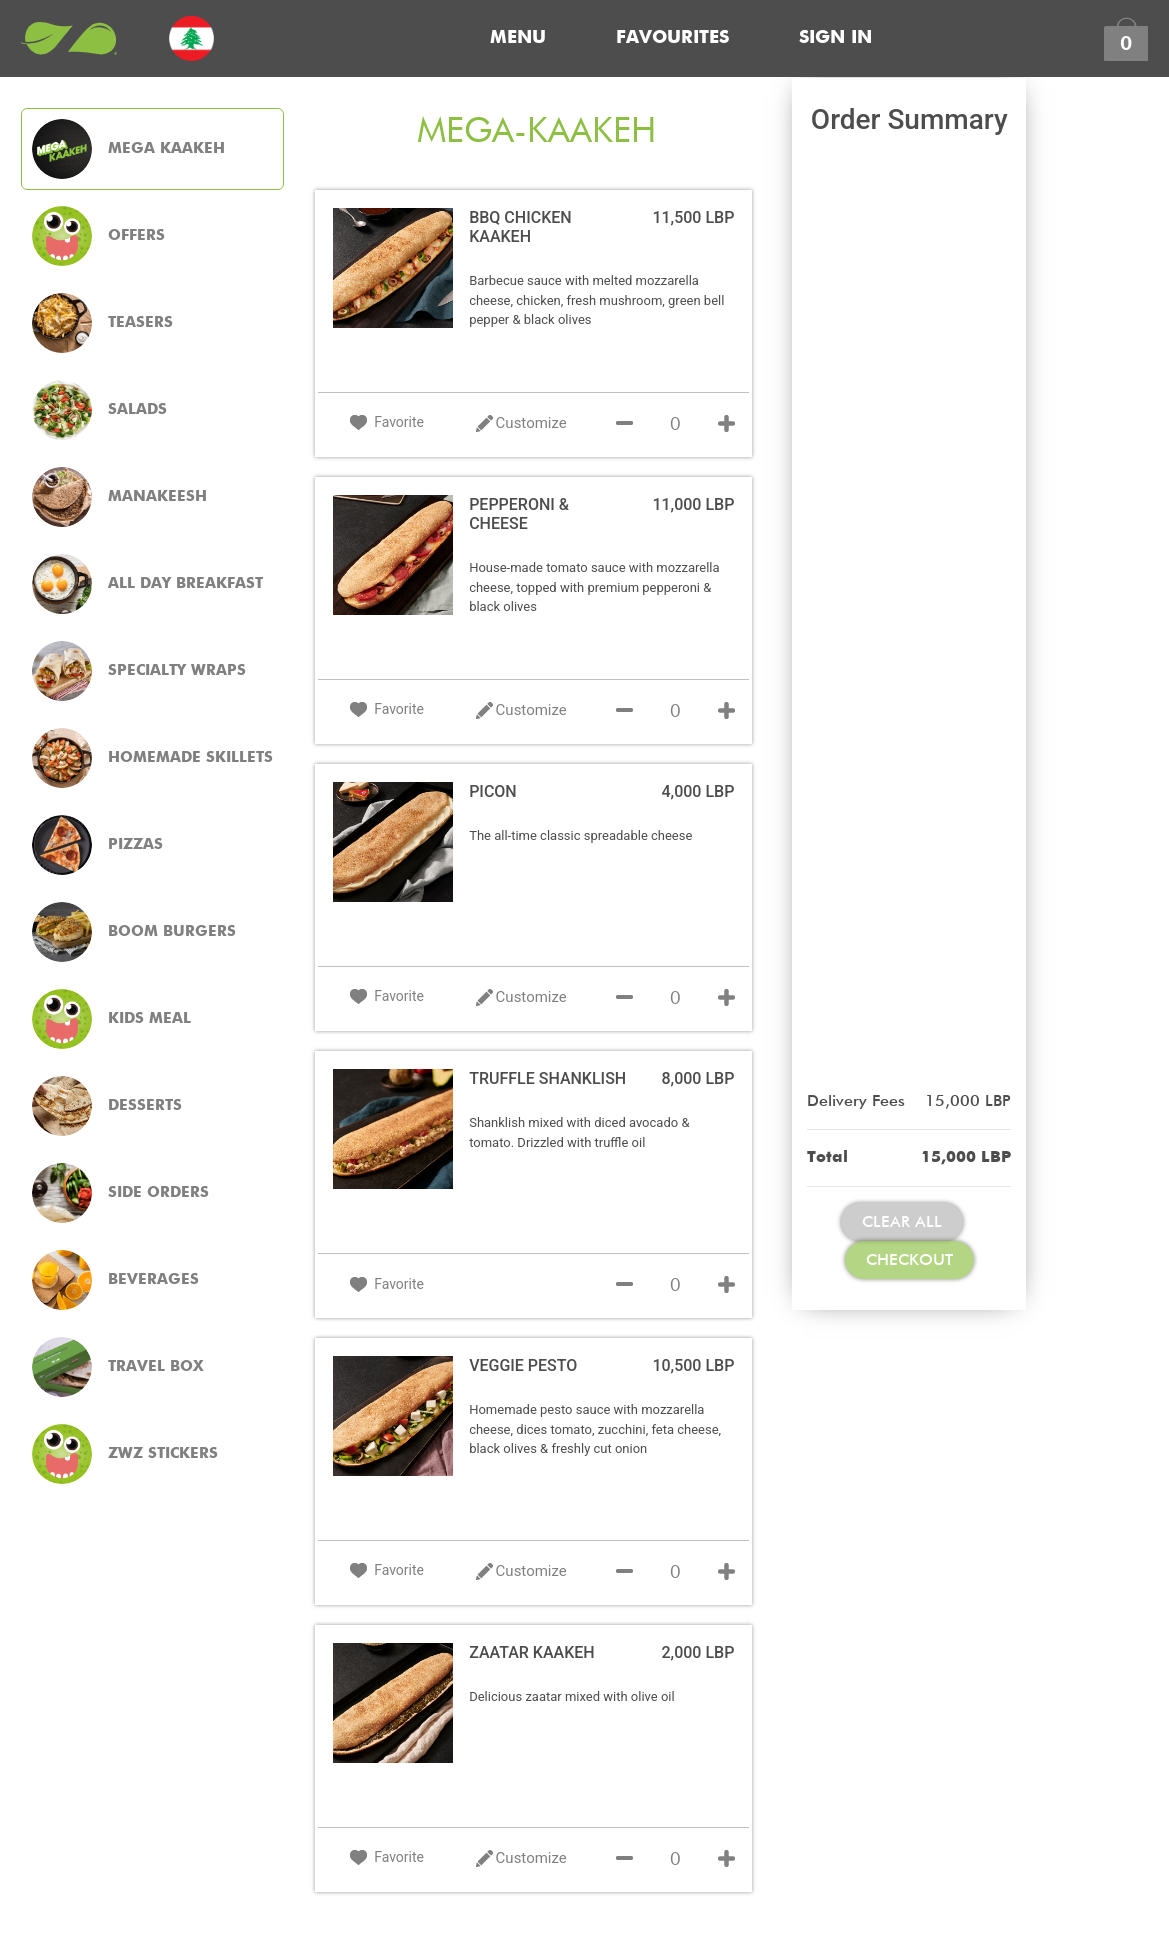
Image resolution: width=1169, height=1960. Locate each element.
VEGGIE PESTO (523, 1365)
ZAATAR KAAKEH (532, 1652)
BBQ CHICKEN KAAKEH (520, 227)
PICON (493, 791)
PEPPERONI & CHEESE (519, 514)
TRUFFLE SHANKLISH (547, 1078)
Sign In (835, 38)
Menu (518, 38)
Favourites (672, 38)
